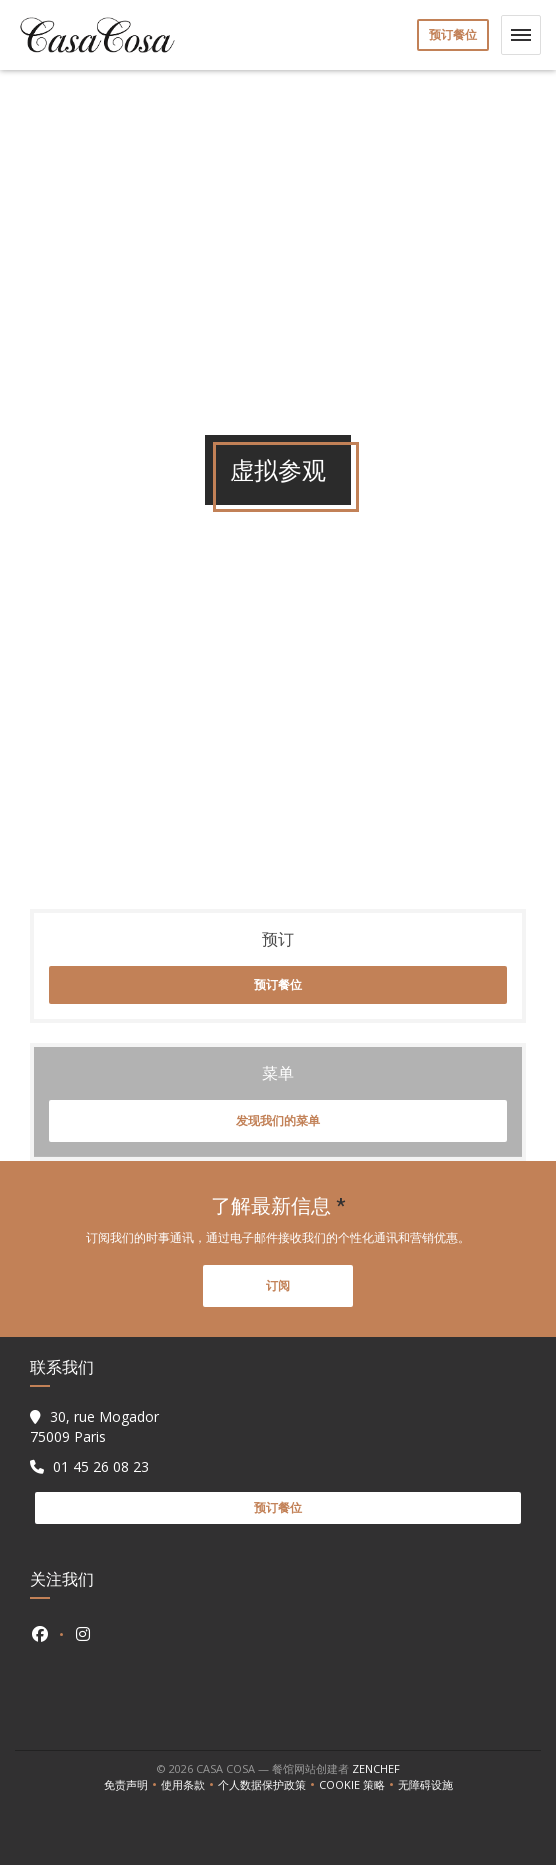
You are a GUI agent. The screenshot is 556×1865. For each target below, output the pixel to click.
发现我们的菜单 (278, 1120)
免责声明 (132, 1785)
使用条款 (189, 1785)
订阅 (278, 1285)
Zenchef (376, 1768)
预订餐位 (453, 34)
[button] (521, 35)
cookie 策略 (358, 1785)
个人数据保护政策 (268, 1785)
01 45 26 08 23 (101, 1466)
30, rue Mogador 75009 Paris (94, 1426)
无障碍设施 (425, 1785)
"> (278, 717)
